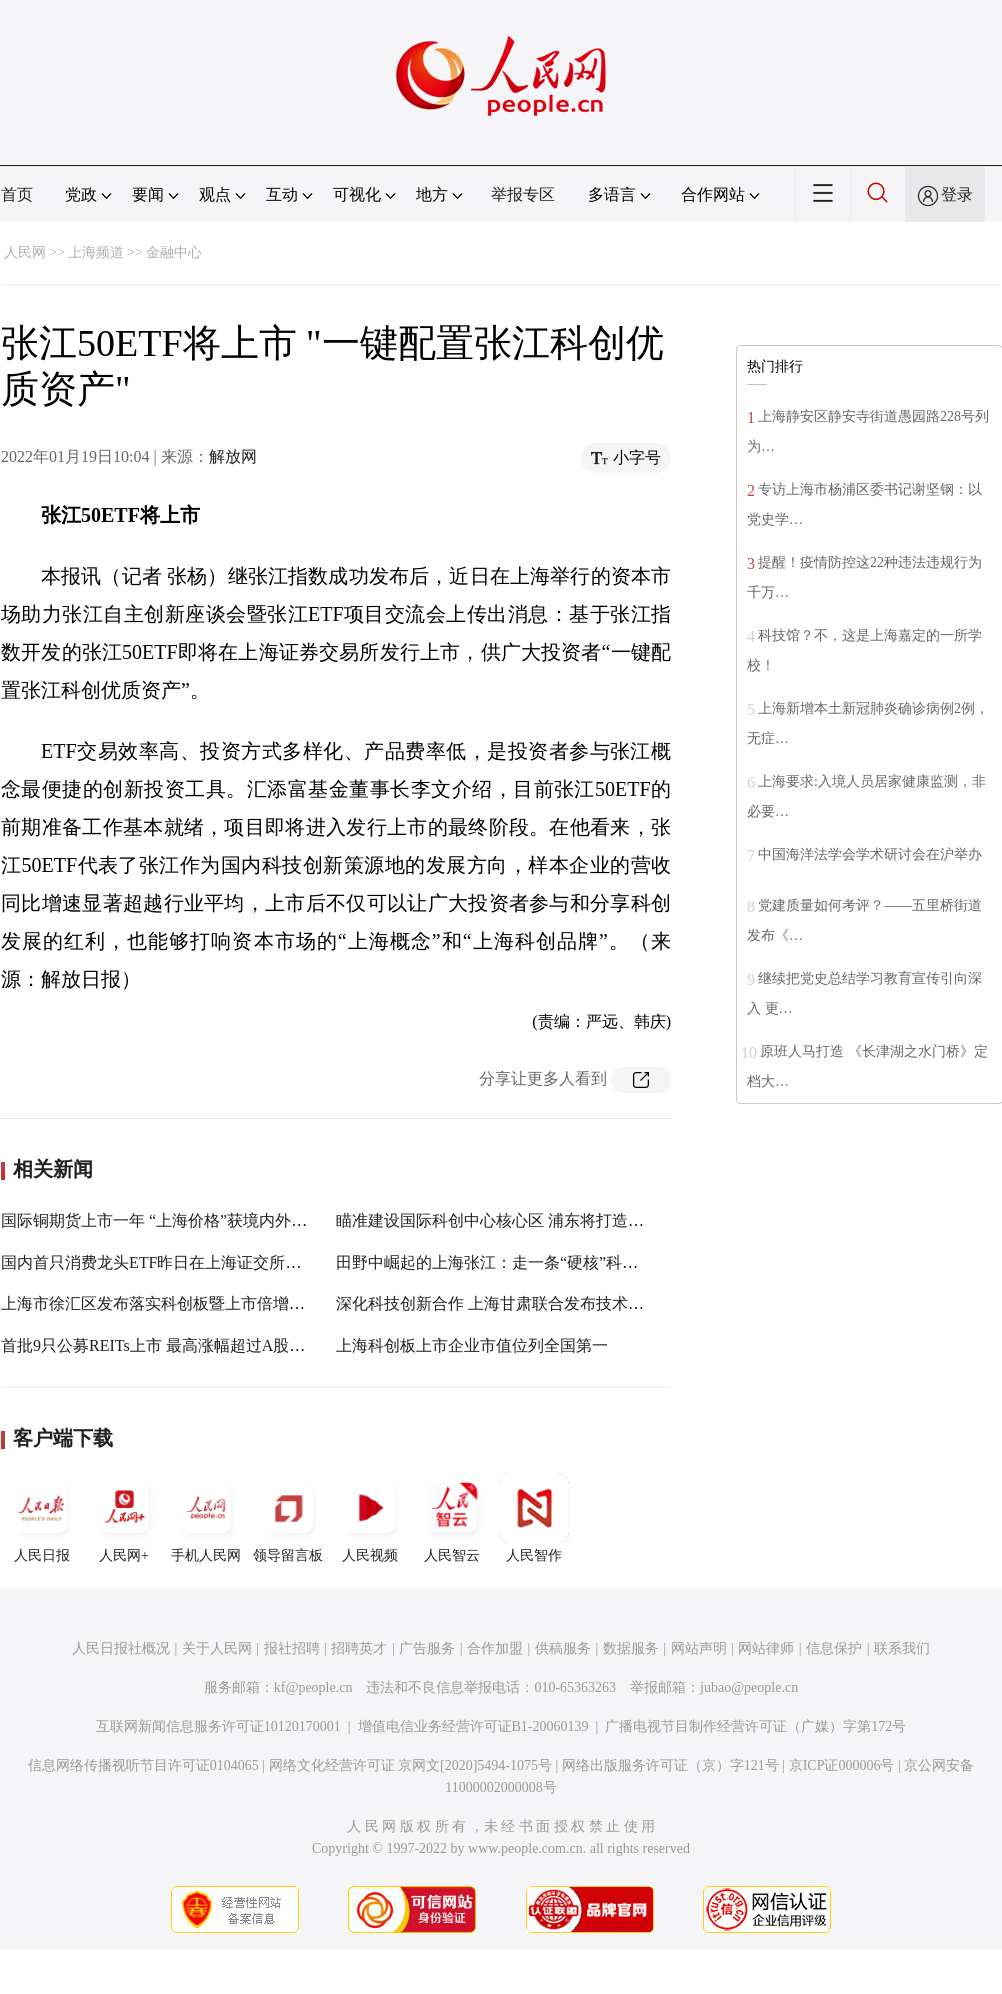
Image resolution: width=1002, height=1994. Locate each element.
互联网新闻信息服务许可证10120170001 (218, 1726)
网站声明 (699, 1648)
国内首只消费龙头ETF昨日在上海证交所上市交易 (175, 1262)
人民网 (25, 252)
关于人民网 (217, 1648)
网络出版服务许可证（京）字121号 (670, 1765)
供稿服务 (563, 1648)
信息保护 (834, 1648)
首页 (17, 194)
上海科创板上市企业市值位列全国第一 (472, 1345)
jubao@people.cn (749, 1687)
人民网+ (124, 1518)
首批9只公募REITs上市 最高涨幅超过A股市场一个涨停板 (201, 1345)
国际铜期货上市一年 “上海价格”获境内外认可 (162, 1220)
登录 (957, 194)
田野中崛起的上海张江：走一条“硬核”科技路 (495, 1262)
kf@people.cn (313, 1687)
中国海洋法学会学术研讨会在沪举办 (870, 854)
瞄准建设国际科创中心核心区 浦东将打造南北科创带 (522, 1220)
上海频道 (96, 252)
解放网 (233, 456)
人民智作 (534, 1518)
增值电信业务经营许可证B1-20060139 (473, 1726)
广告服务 (427, 1648)
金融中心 (174, 252)
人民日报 (42, 1518)
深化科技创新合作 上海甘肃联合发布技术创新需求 (514, 1303)
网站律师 (766, 1648)
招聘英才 (359, 1648)
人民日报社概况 (121, 1648)
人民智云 (452, 1518)
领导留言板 (288, 1518)
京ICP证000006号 (842, 1765)
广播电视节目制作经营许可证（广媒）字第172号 (755, 1726)
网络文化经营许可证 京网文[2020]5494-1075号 (411, 1765)
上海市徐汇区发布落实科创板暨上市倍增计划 (161, 1303)
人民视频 (370, 1518)
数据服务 (631, 1648)
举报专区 (523, 194)
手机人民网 (206, 1518)
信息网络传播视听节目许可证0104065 (143, 1765)
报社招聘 (292, 1648)
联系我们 (902, 1648)
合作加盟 (495, 1648)
